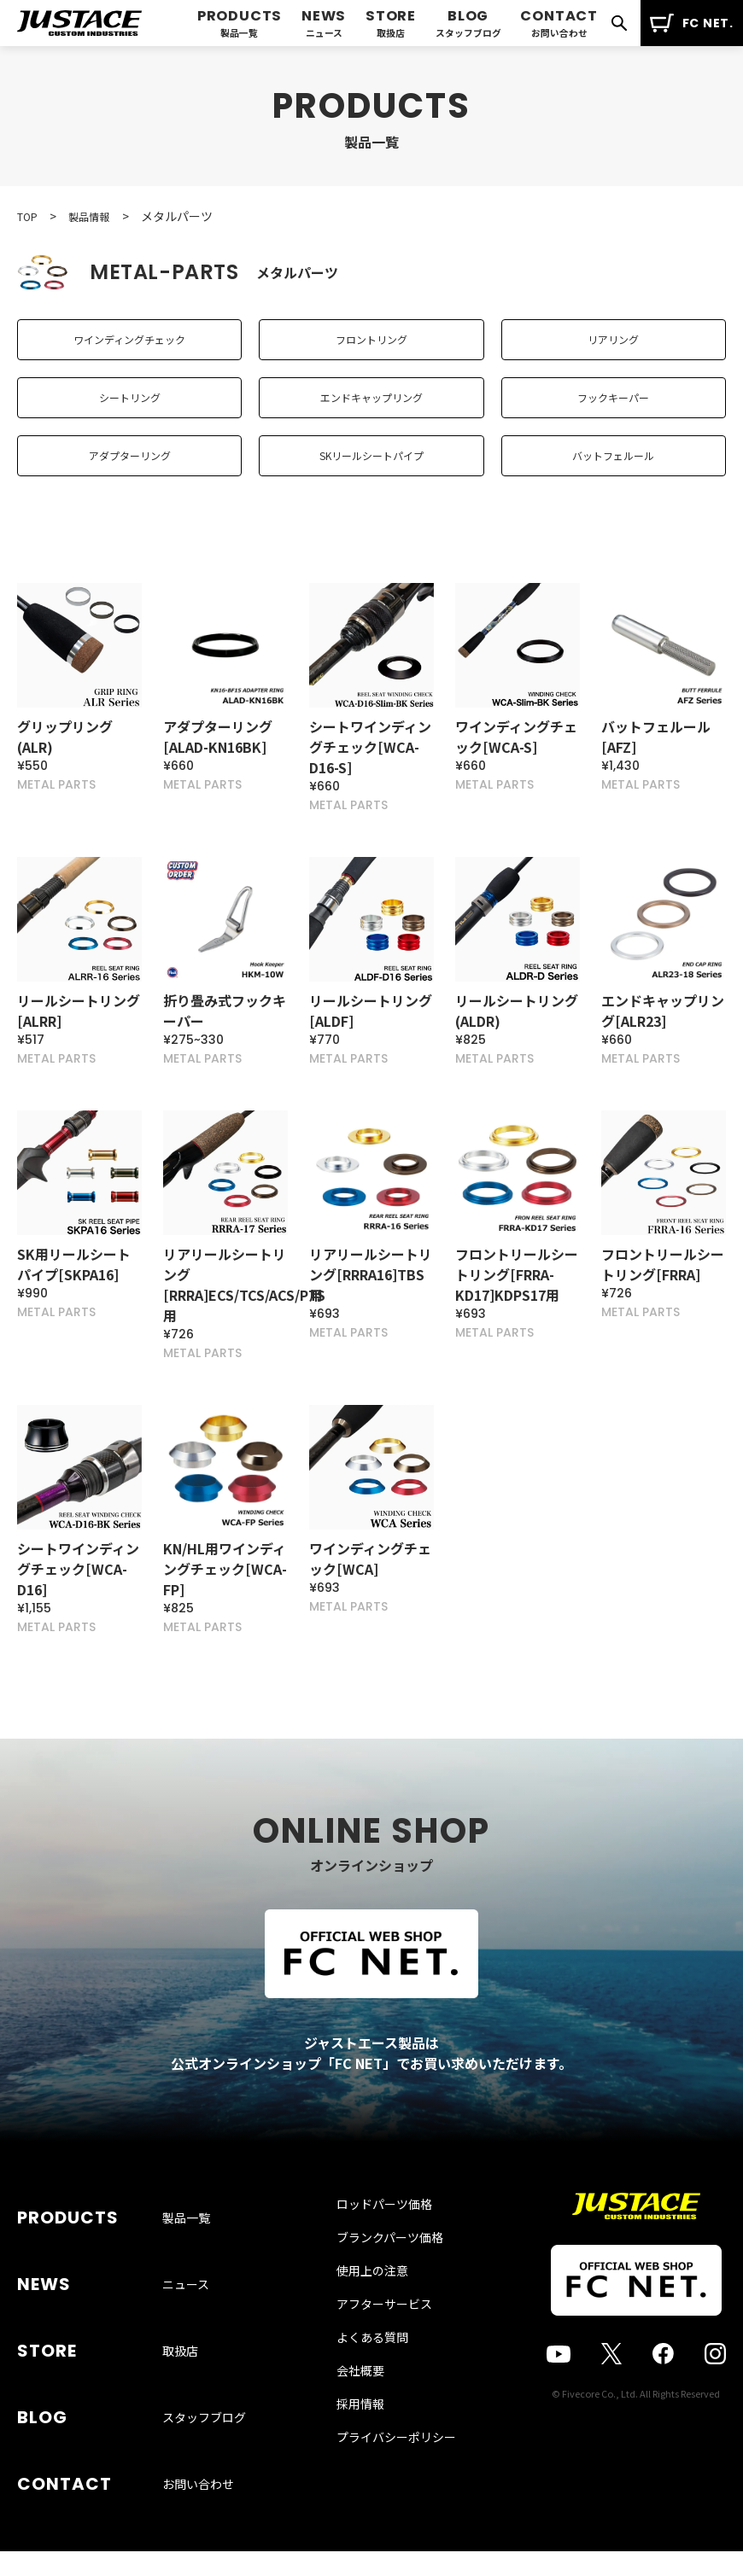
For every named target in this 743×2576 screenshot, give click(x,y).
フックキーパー (613, 418)
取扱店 (180, 2373)
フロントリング (371, 346)
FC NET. (691, 23)
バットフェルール (613, 490)
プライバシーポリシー (396, 2523)
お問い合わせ (198, 2455)
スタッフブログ (204, 2414)
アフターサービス (384, 2390)
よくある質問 (372, 2424)
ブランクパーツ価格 (389, 2324)
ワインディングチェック (129, 346)
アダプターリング (129, 490)
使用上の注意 (372, 2357)
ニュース (185, 2332)
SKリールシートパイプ (371, 490)
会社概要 (360, 2457)
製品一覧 (186, 2291)
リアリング (613, 346)
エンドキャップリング (371, 418)
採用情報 (360, 2490)
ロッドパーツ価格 (384, 2290)
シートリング (130, 418)
